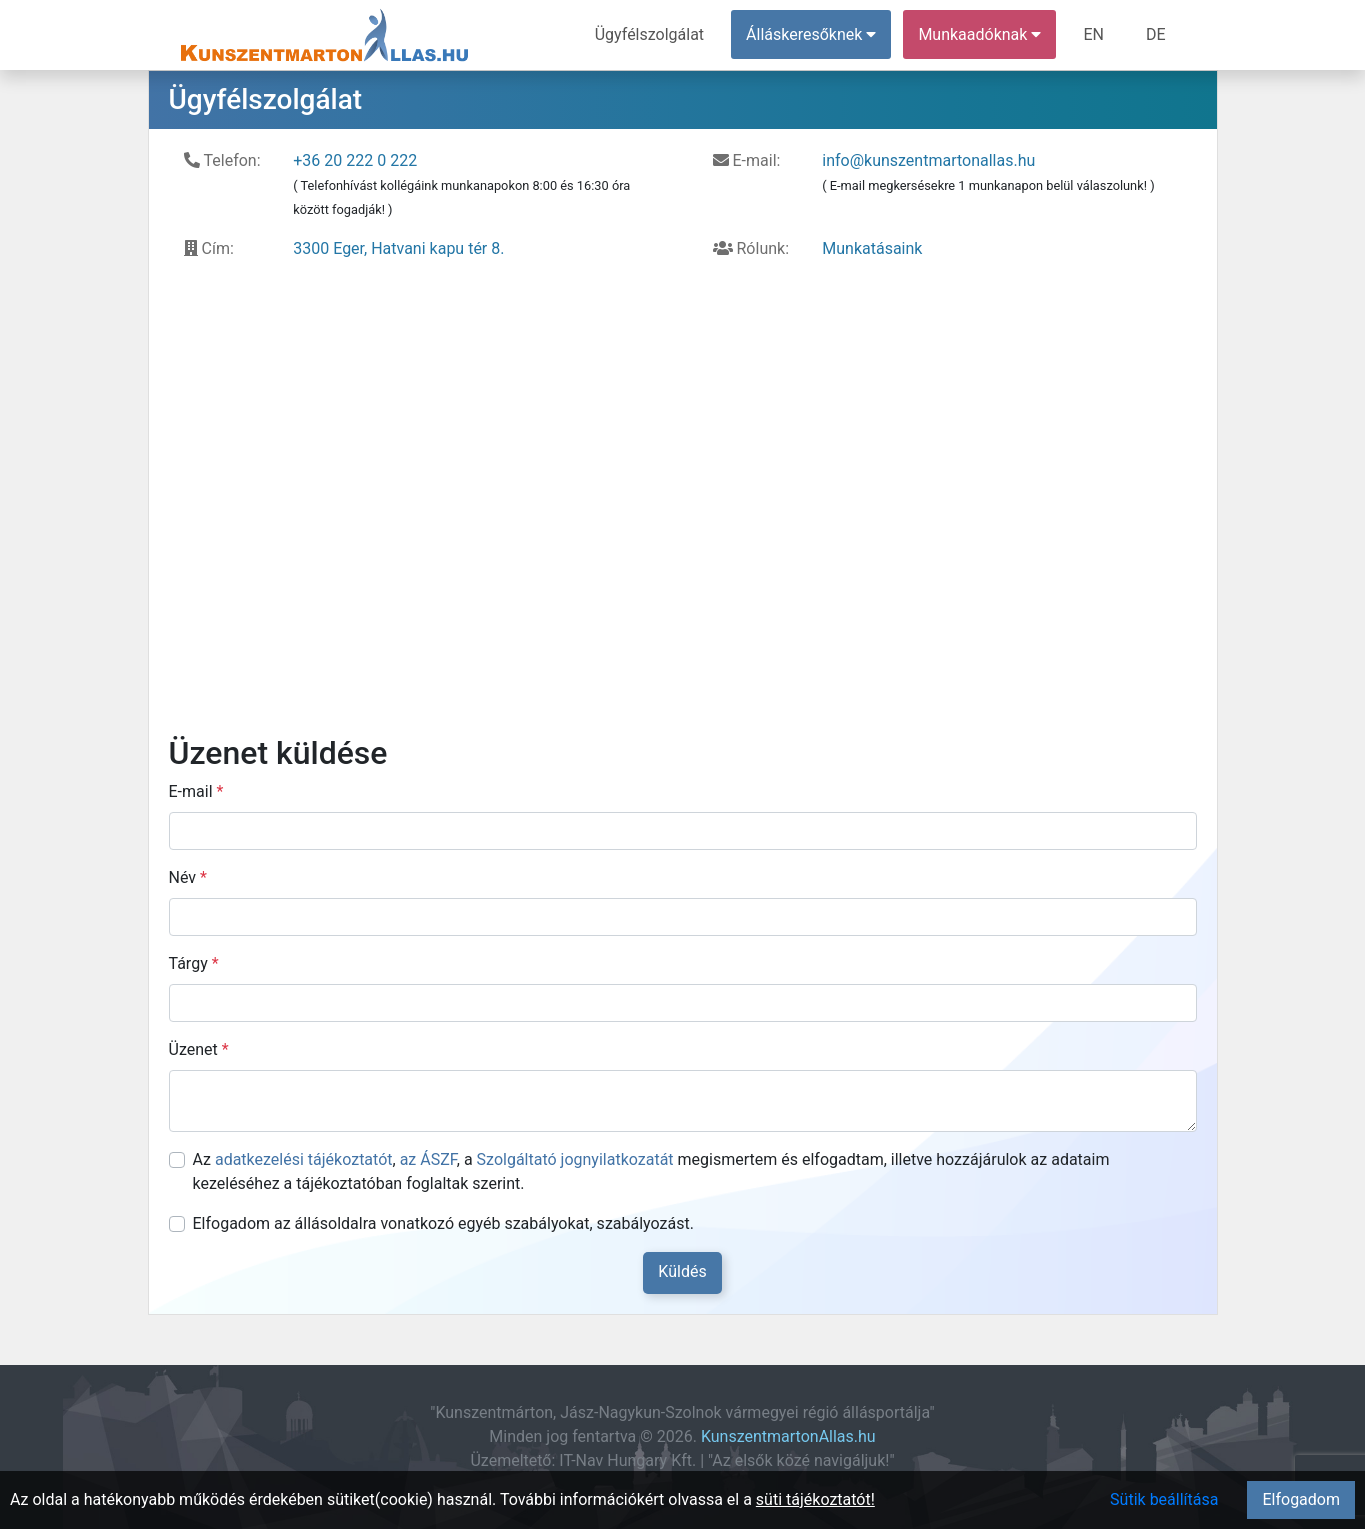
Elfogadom (1301, 1499)
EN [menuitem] (1093, 34)
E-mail (196, 791)
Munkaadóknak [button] (979, 34)
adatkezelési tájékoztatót (304, 1159)
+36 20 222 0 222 (355, 160)
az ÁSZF (428, 1159)
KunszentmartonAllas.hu (788, 1436)
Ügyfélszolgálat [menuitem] (649, 34)
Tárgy (194, 963)
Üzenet (199, 1049)
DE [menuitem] (1156, 34)
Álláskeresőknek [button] (811, 34)
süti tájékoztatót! (815, 1499)
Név (188, 877)
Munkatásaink (872, 248)
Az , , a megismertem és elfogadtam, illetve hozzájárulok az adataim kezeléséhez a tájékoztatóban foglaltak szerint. (651, 1171)
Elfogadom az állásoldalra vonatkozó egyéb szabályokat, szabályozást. (443, 1223)
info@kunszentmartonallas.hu (928, 160)
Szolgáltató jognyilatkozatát (575, 1159)
